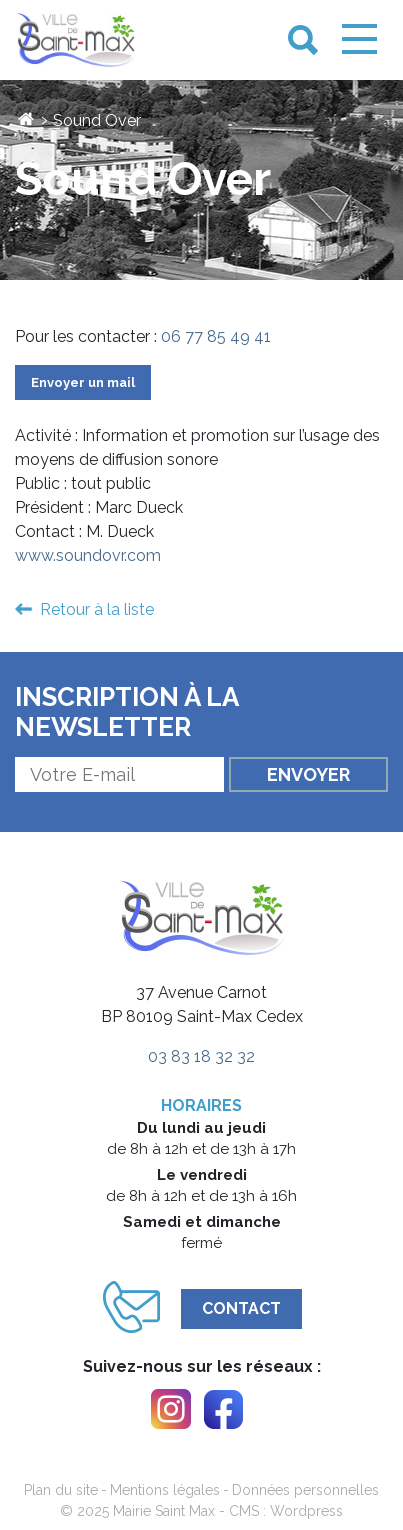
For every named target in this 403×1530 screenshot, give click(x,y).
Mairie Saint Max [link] (164, 1511)
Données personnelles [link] (305, 1490)
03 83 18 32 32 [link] (201, 1056)
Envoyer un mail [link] (83, 382)
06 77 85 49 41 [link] (216, 336)
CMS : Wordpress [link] (286, 1511)
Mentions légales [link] (165, 1490)
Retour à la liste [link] (97, 609)
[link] (76, 40)
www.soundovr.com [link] (88, 555)
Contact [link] (241, 1308)
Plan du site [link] (61, 1490)
